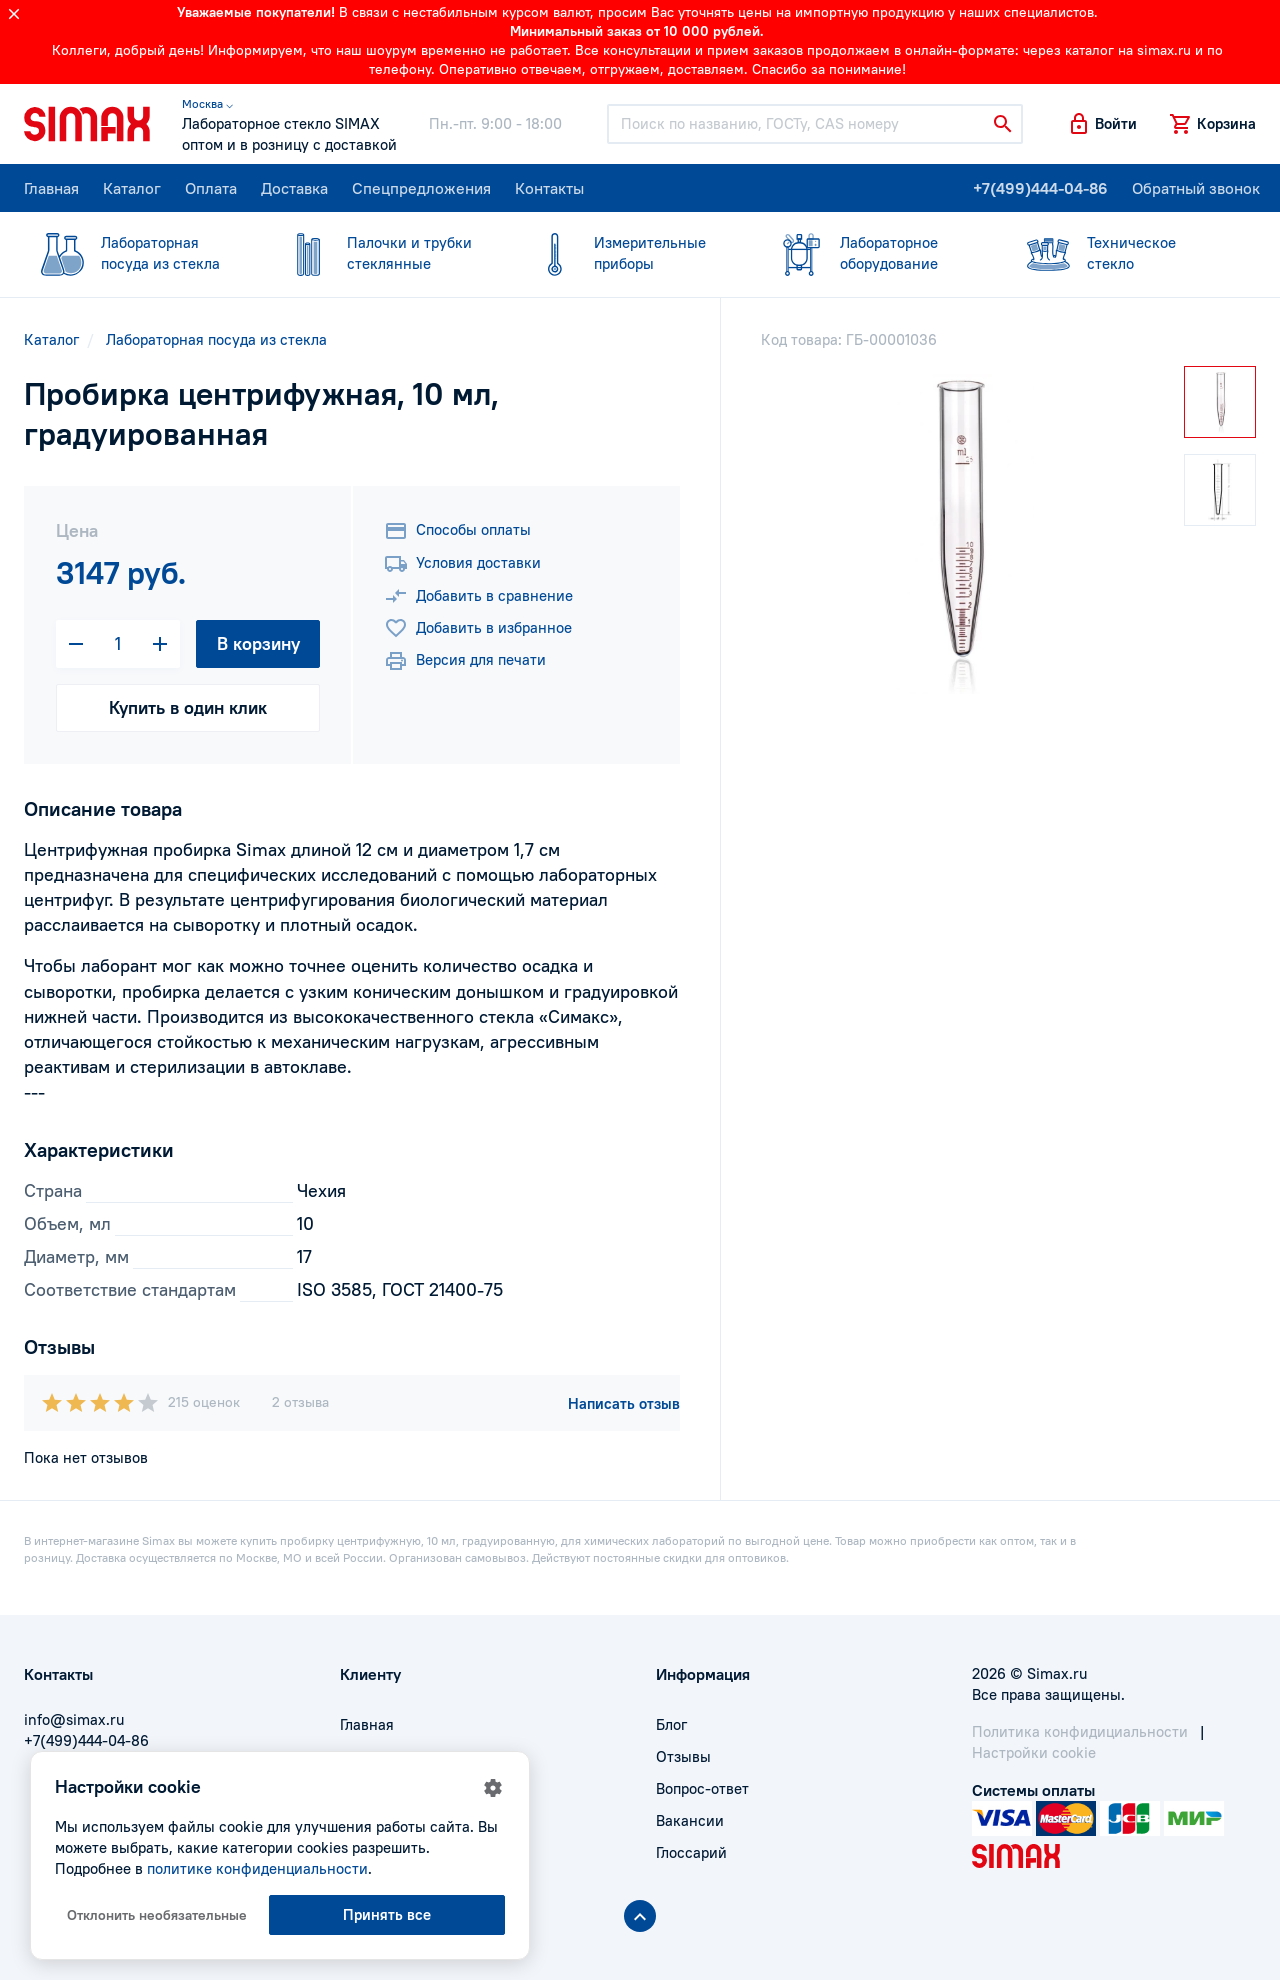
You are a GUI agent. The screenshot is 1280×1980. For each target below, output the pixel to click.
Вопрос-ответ (702, 1788)
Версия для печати (465, 661)
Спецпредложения (421, 188)
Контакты (549, 188)
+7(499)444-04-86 (1040, 188)
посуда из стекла (135, 252)
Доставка (294, 188)
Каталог (132, 188)
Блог (671, 1724)
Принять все (387, 1914)
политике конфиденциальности (257, 1868)
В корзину (258, 643)
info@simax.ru (74, 1719)
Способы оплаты (457, 531)
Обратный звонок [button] (1196, 188)
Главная (51, 188)
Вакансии (690, 1820)
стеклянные (381, 252)
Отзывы (683, 1756)
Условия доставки (462, 564)
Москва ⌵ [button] (207, 103)
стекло (1121, 252)
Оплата (211, 188)
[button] (1102, 124)
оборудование (874, 252)
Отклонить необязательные (157, 1915)
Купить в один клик (188, 707)
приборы (628, 252)
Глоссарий (691, 1852)
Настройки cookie (1034, 1752)
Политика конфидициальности (1080, 1731)
